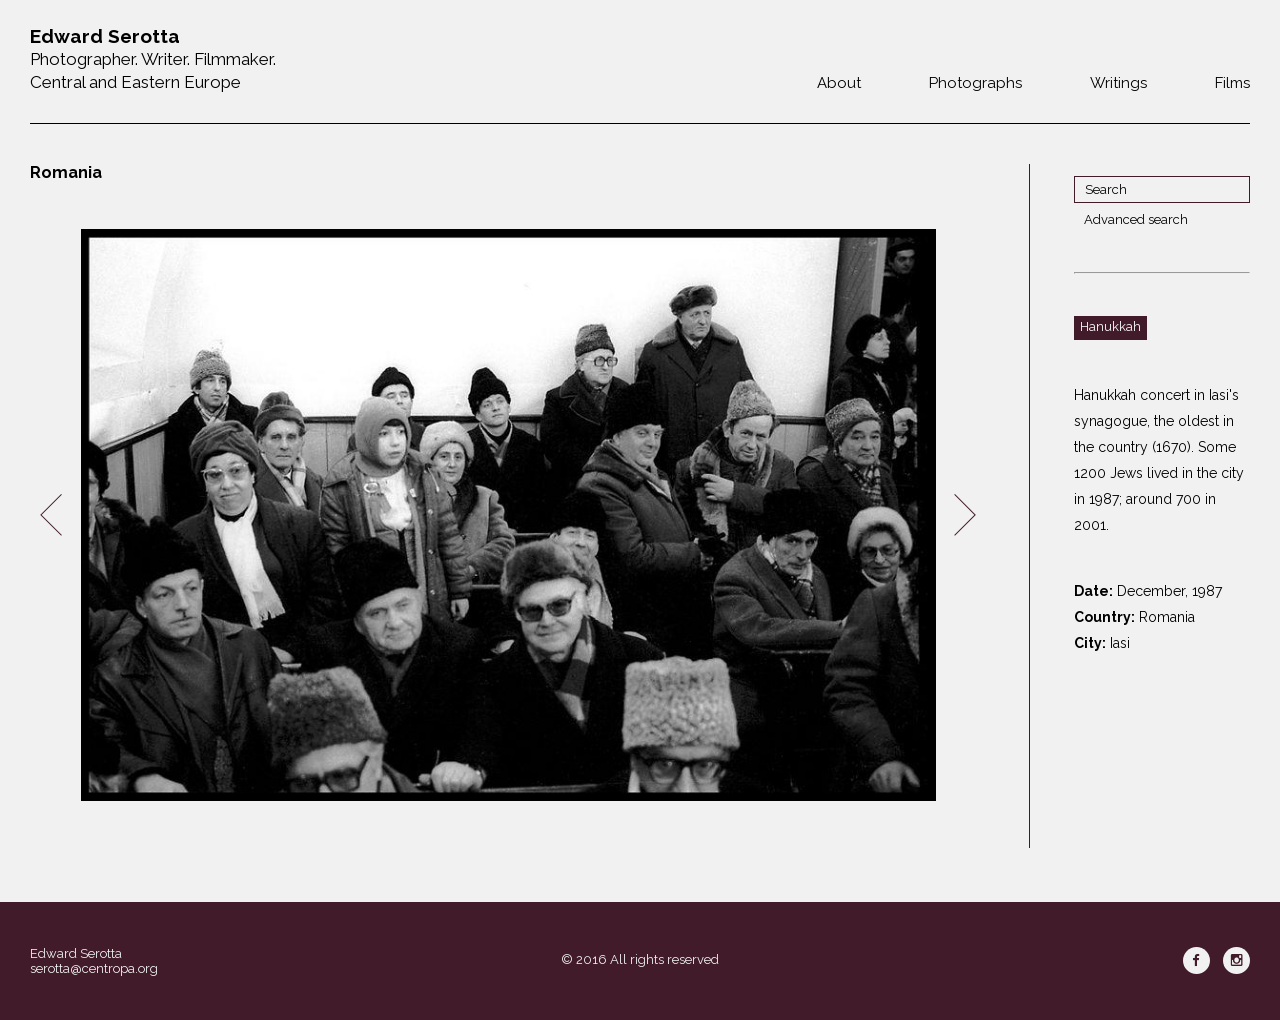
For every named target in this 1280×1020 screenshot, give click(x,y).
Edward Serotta (76, 953)
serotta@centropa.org (94, 968)
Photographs (975, 83)
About (839, 83)
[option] (508, 515)
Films (1232, 83)
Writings (1118, 83)
